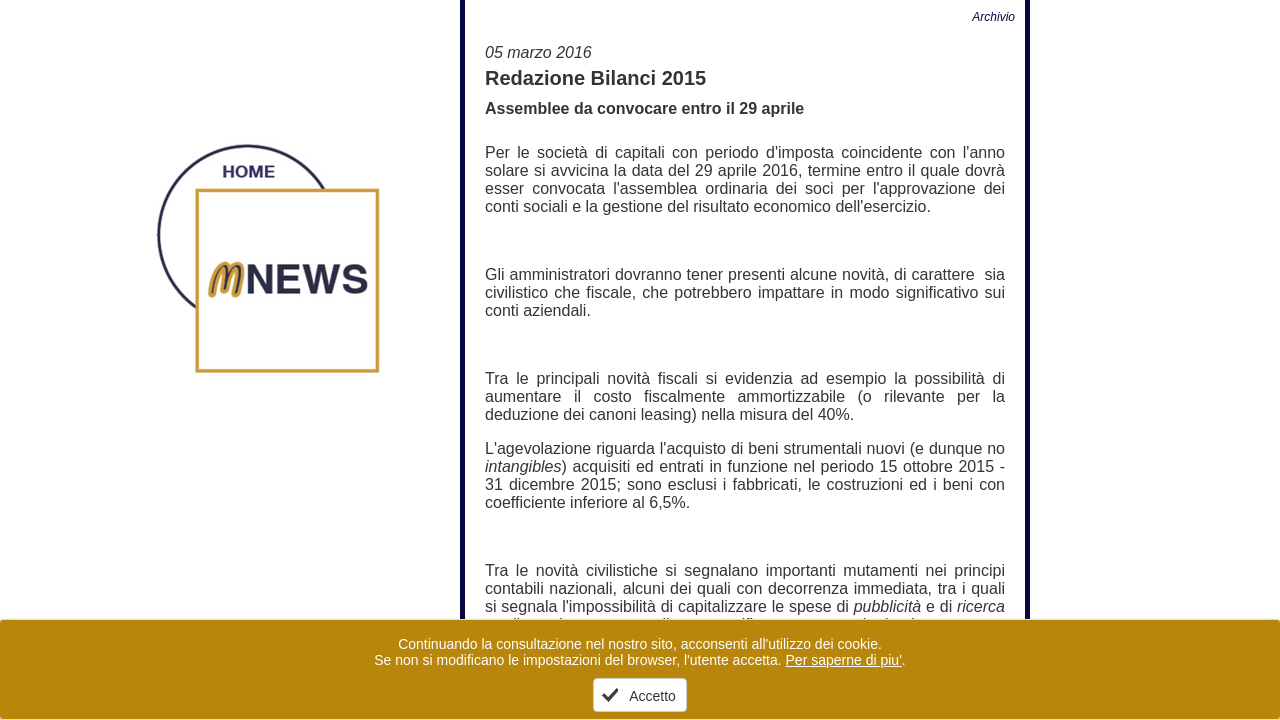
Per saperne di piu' (844, 660)
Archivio (993, 17)
